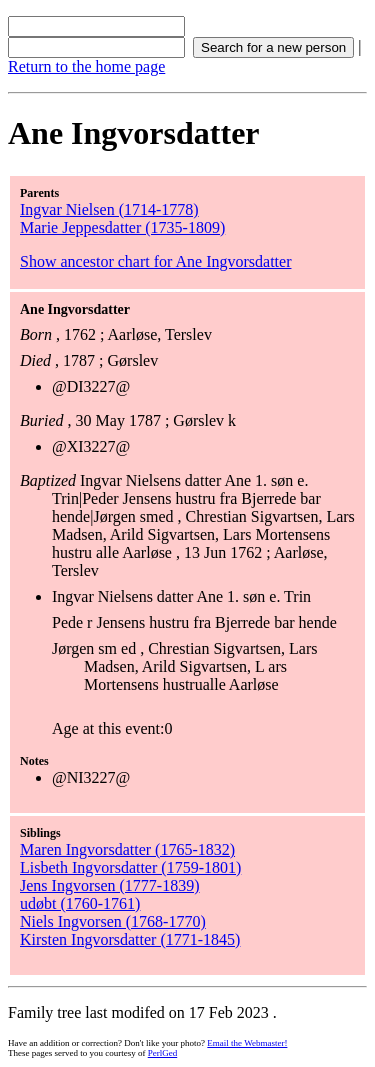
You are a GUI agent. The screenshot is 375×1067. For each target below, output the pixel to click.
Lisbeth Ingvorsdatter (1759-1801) (130, 867)
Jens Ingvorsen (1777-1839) (110, 885)
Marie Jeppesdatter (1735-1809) (122, 227)
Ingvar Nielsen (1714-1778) (109, 209)
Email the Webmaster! (247, 1043)
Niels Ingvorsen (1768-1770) (113, 921)
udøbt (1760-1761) (80, 903)
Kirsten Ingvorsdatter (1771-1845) (130, 939)
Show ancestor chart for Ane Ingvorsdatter (155, 261)
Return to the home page (86, 66)
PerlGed (163, 1053)
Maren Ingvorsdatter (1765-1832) (127, 849)
